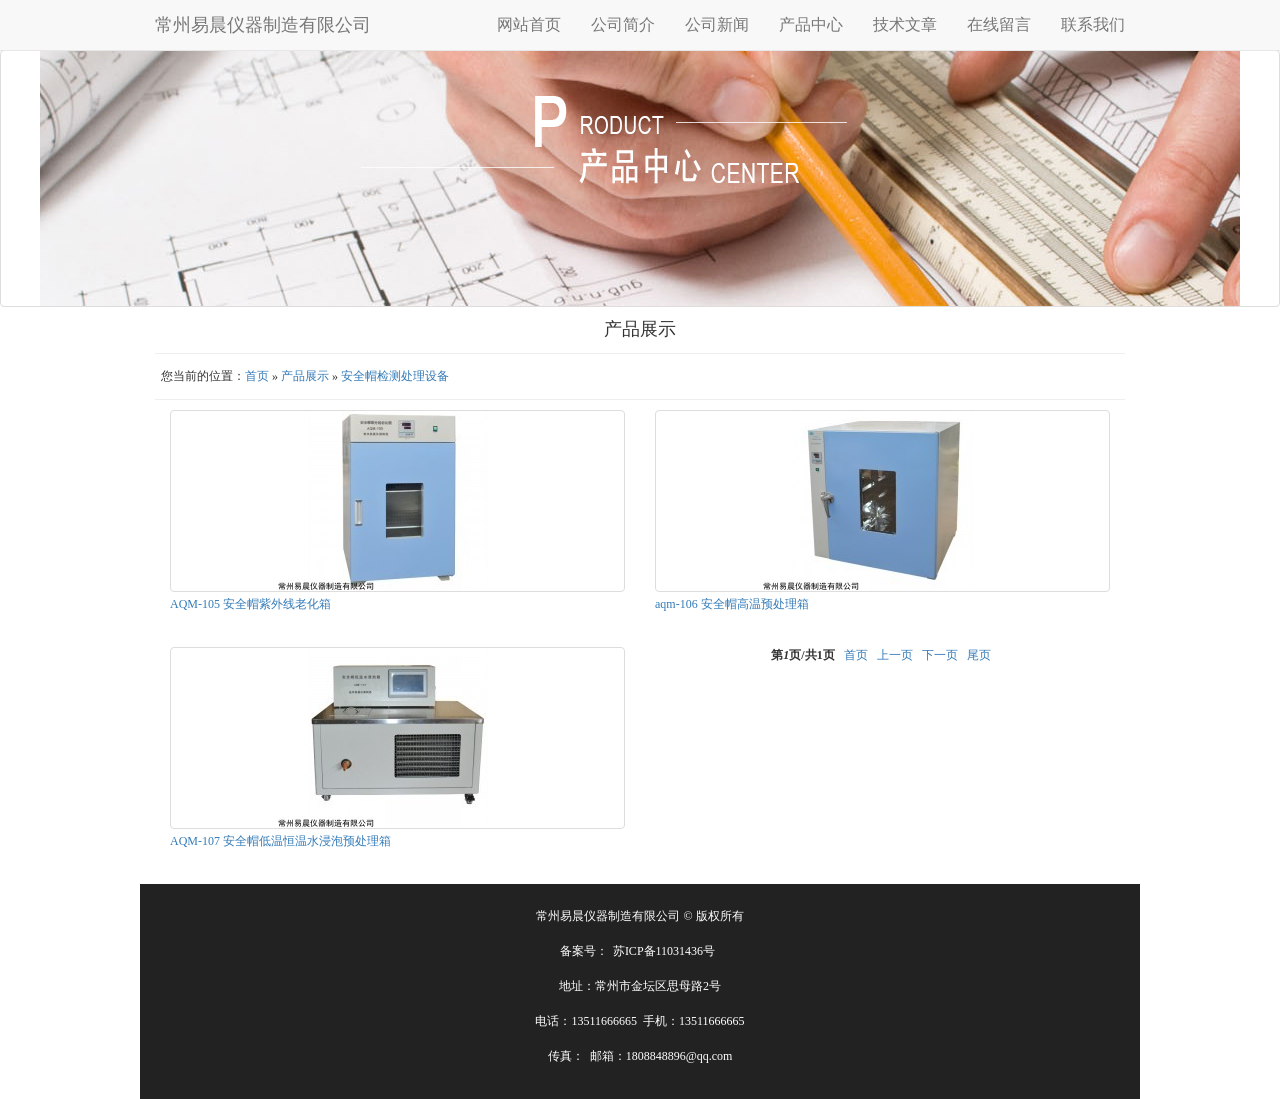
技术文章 (905, 24)
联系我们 (1093, 24)
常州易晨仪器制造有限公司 (263, 25)
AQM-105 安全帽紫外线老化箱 (250, 604)
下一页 (940, 655)
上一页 (895, 655)
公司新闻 (717, 24)
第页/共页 (802, 655)
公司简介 (623, 24)
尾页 (979, 655)
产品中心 (811, 24)
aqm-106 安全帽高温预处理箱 (732, 604)
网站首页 (529, 24)
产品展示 (305, 376)
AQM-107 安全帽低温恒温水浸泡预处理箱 (280, 841)
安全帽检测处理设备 (395, 376)
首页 (257, 376)
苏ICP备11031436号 (664, 951)
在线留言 (999, 24)
